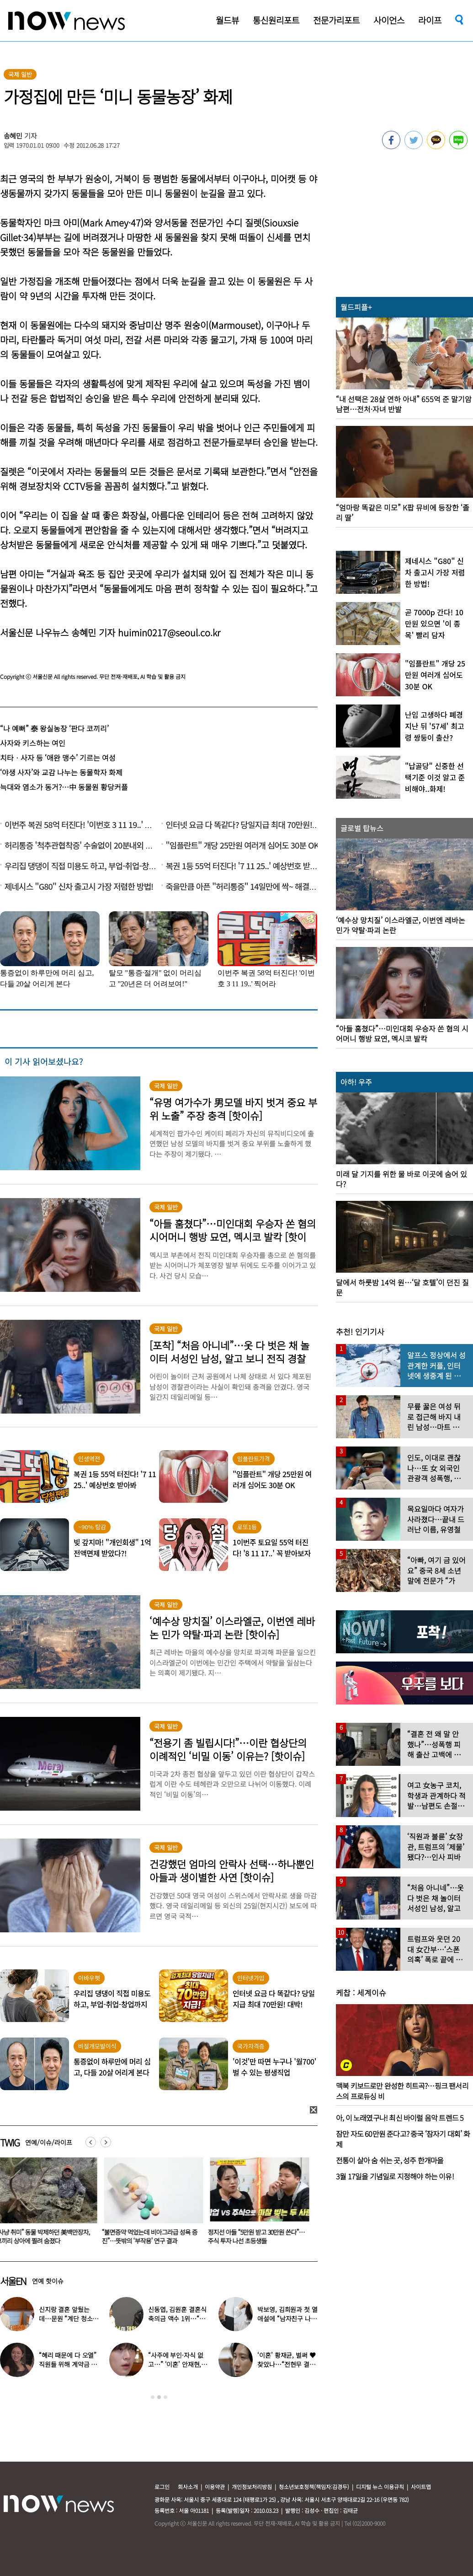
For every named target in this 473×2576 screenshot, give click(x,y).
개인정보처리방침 (252, 2486)
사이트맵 (421, 2486)
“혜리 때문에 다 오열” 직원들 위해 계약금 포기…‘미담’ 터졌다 (68, 2364)
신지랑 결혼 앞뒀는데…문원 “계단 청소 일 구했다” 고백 (65, 2318)
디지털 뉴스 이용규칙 (380, 2486)
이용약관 (215, 2486)
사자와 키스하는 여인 (32, 742)
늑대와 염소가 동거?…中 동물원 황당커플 (64, 786)
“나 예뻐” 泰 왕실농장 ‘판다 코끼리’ (54, 728)
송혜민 (13, 135)
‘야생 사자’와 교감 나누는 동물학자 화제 (61, 772)
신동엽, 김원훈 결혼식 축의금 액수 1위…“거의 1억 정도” (177, 2318)
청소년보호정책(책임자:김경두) (314, 2486)
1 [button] (152, 2397)
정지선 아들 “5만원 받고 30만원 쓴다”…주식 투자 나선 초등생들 (258, 2236)
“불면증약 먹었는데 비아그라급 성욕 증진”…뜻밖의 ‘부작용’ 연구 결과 (151, 2236)
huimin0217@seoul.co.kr (169, 632)
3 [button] (165, 2397)
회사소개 (188, 2486)
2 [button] (159, 2397)
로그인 (162, 2486)
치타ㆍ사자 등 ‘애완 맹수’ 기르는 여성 (58, 757)
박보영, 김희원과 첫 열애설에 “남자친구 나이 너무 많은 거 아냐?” (287, 2318)
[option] (152, 2204)
